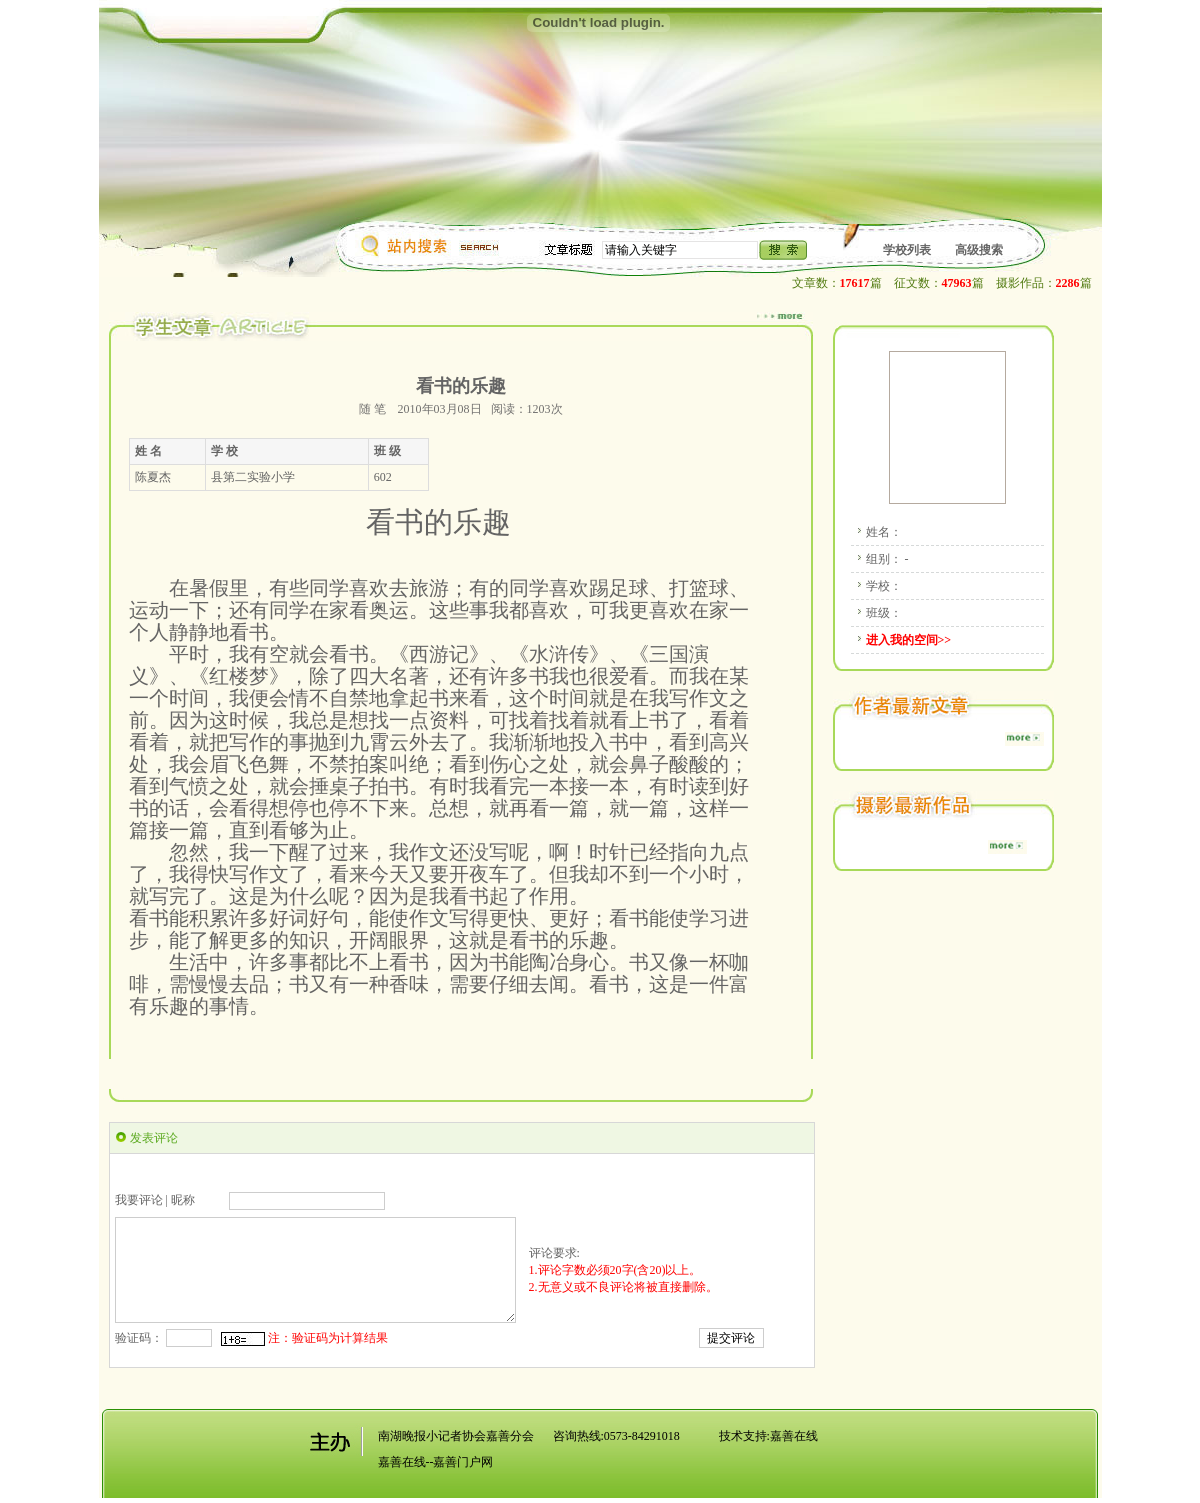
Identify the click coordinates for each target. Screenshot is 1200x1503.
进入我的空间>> (909, 640)
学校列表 (907, 250)
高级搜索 (979, 250)
